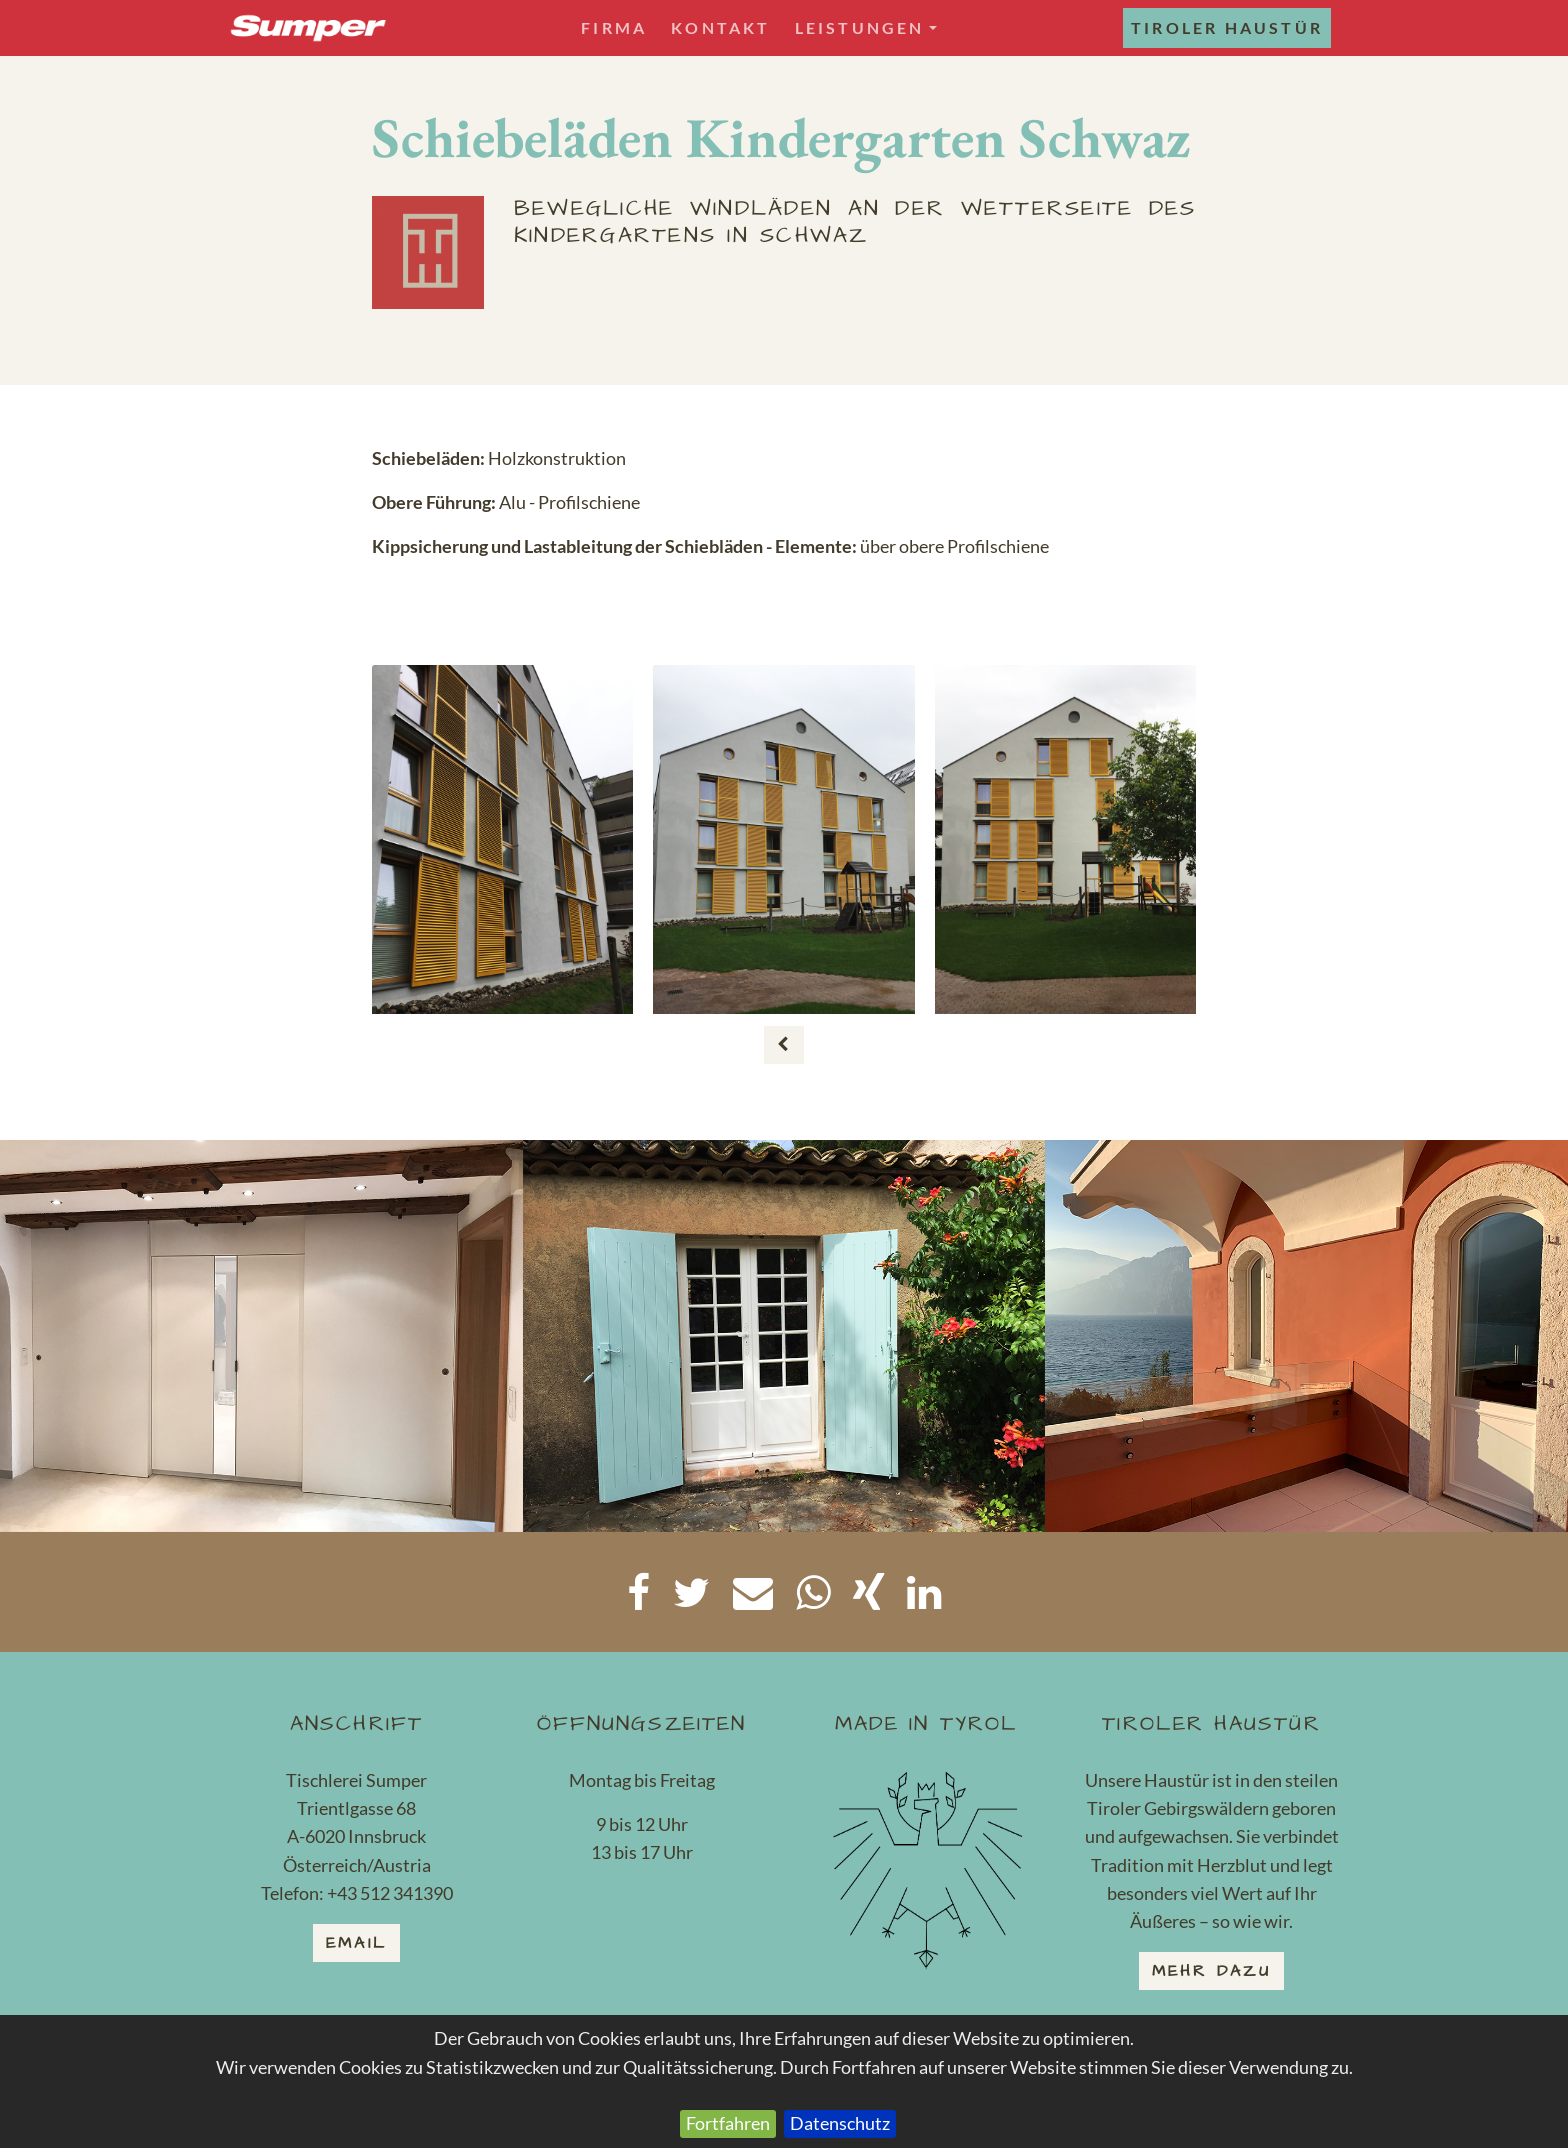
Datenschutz (840, 2123)
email (356, 1943)
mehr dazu (1212, 1971)
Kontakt (720, 27)
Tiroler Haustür (1227, 27)
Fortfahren (728, 2123)
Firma (614, 27)
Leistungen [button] (866, 27)
